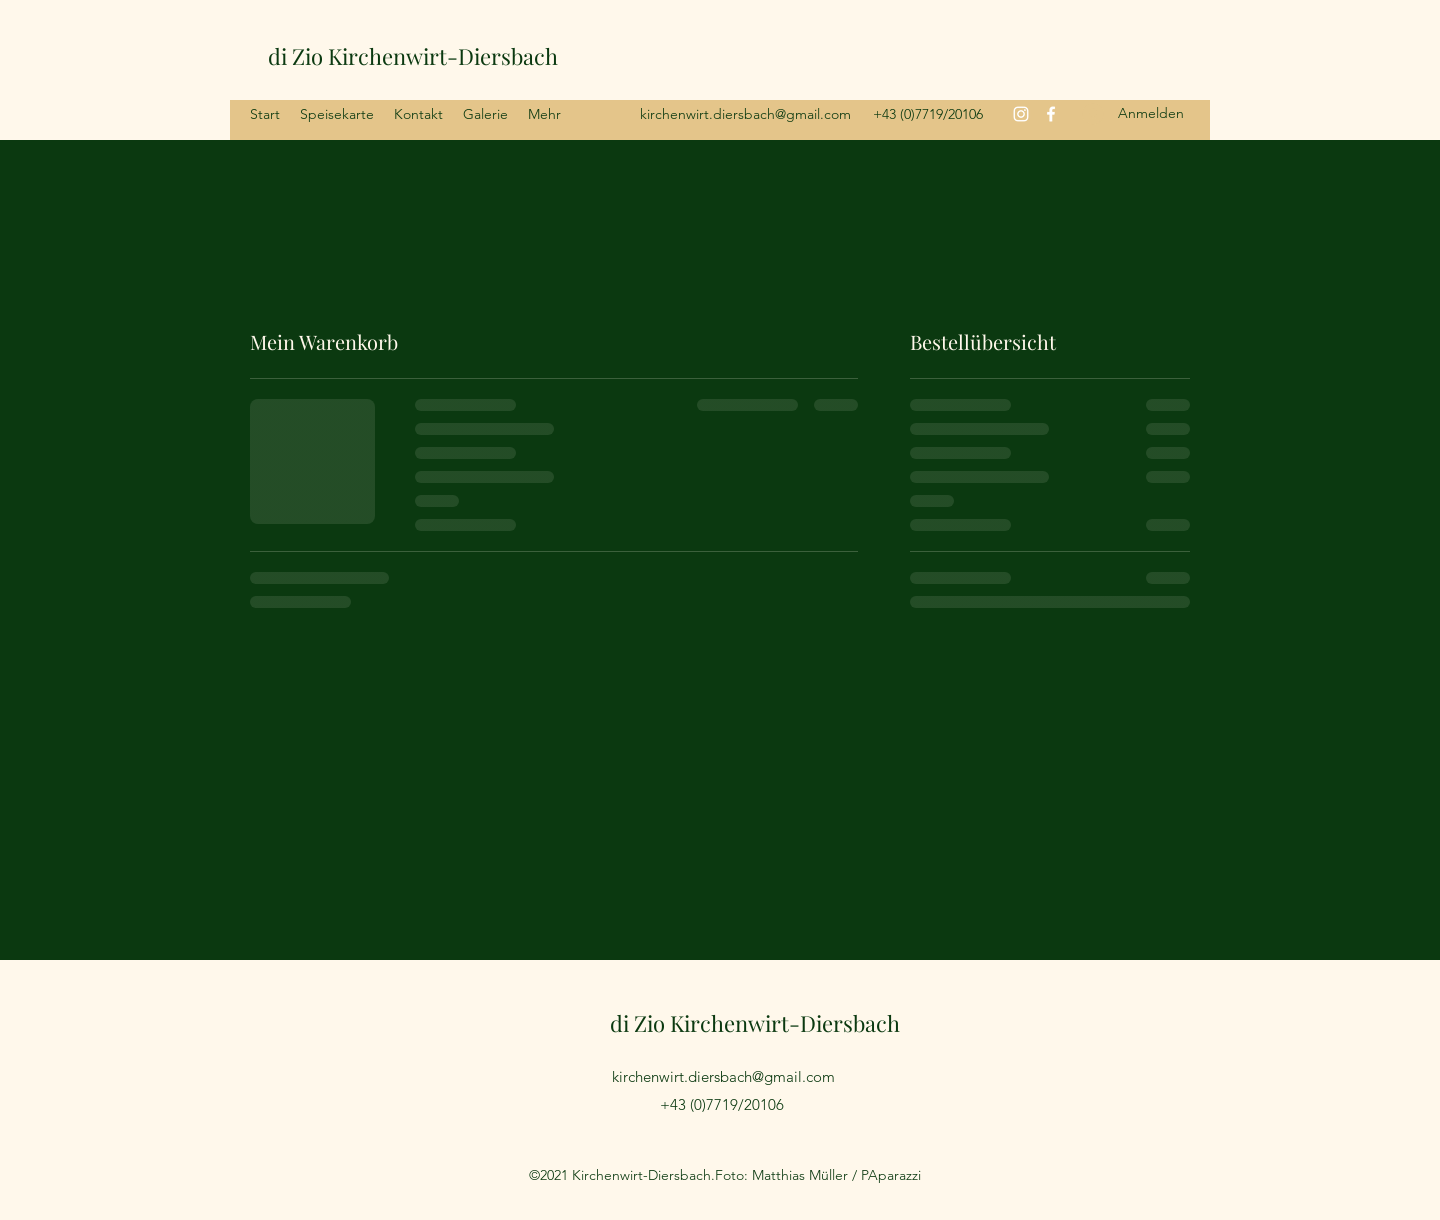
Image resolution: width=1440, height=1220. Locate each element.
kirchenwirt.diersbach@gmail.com (745, 114)
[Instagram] (1021, 114)
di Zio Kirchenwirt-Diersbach (413, 56)
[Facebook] (1051, 114)
